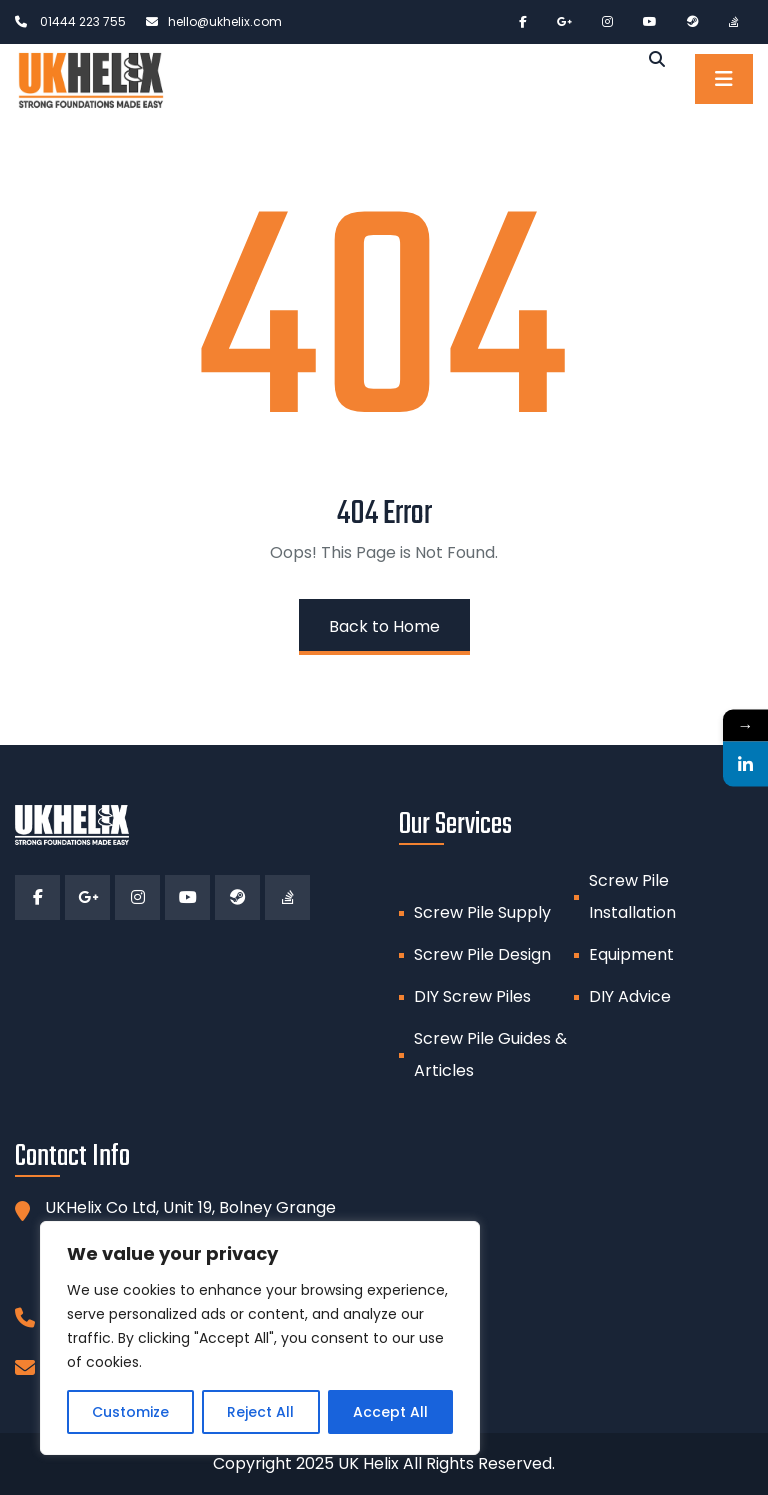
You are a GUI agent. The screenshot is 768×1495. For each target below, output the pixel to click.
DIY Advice (630, 996)
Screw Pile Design (482, 954)
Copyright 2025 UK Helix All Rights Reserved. (384, 1463)
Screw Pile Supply (482, 912)
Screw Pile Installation (632, 896)
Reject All (260, 1412)
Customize (130, 1412)
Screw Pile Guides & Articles (490, 1054)
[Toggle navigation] (724, 79)
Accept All (390, 1412)
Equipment (631, 954)
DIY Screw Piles (472, 996)
